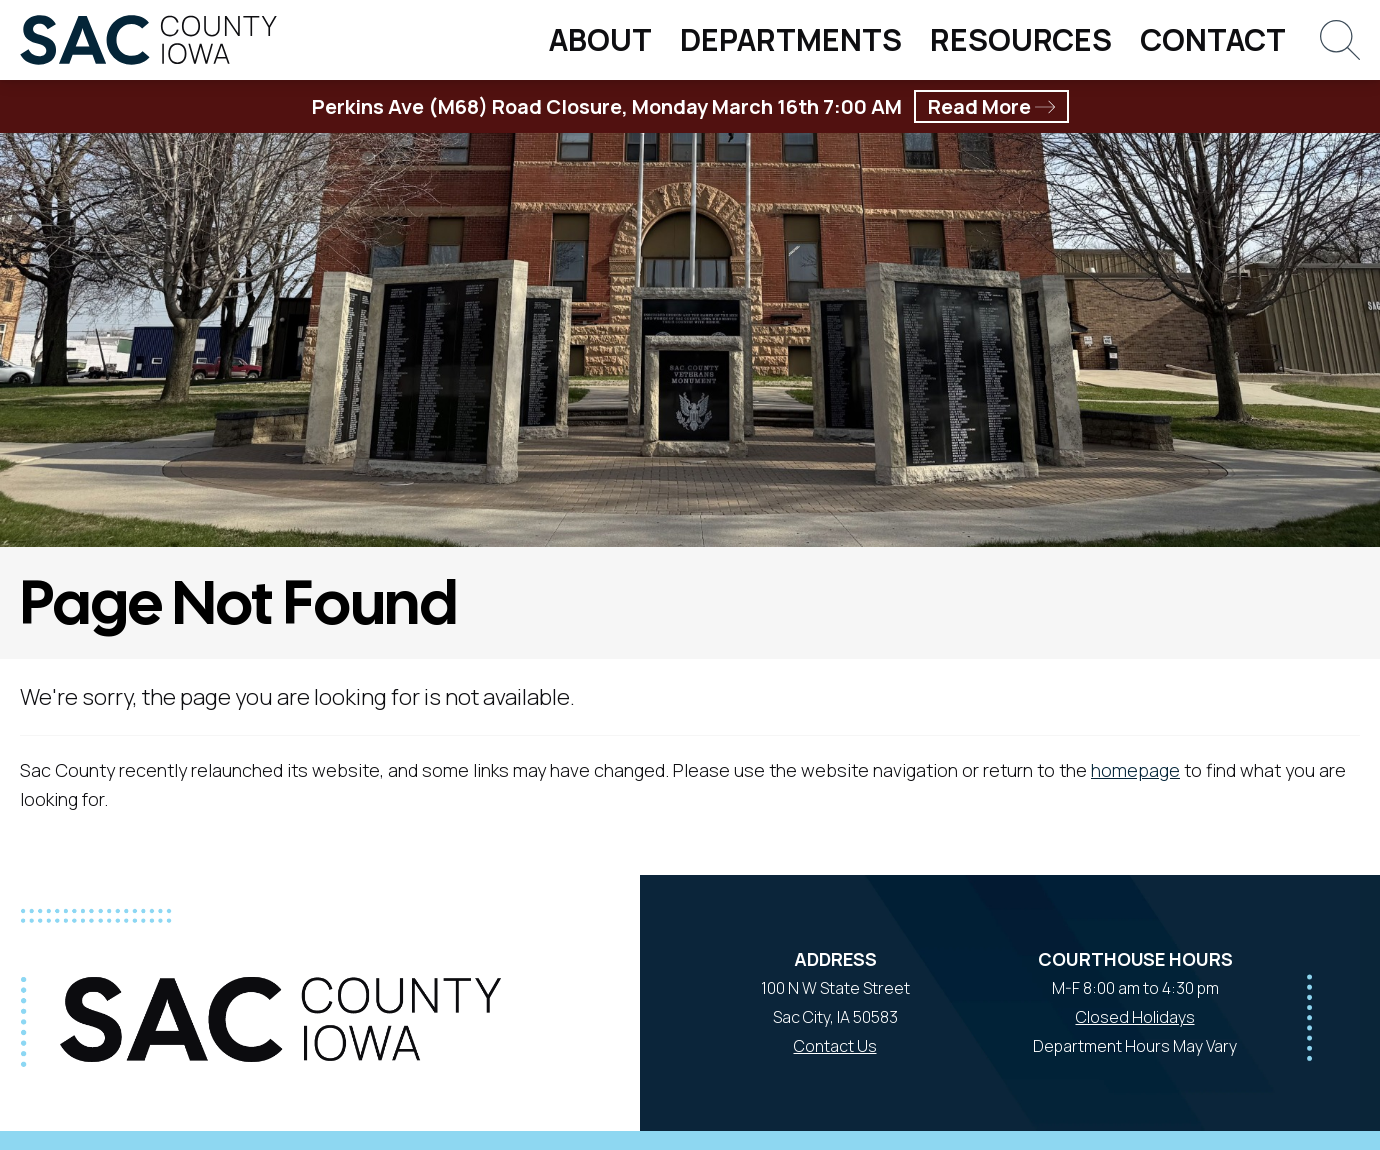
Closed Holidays (1135, 1017)
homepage (1135, 770)
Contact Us (835, 1046)
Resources (1021, 39)
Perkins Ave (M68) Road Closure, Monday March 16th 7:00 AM (690, 106)
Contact (1213, 39)
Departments (791, 39)
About (600, 39)
